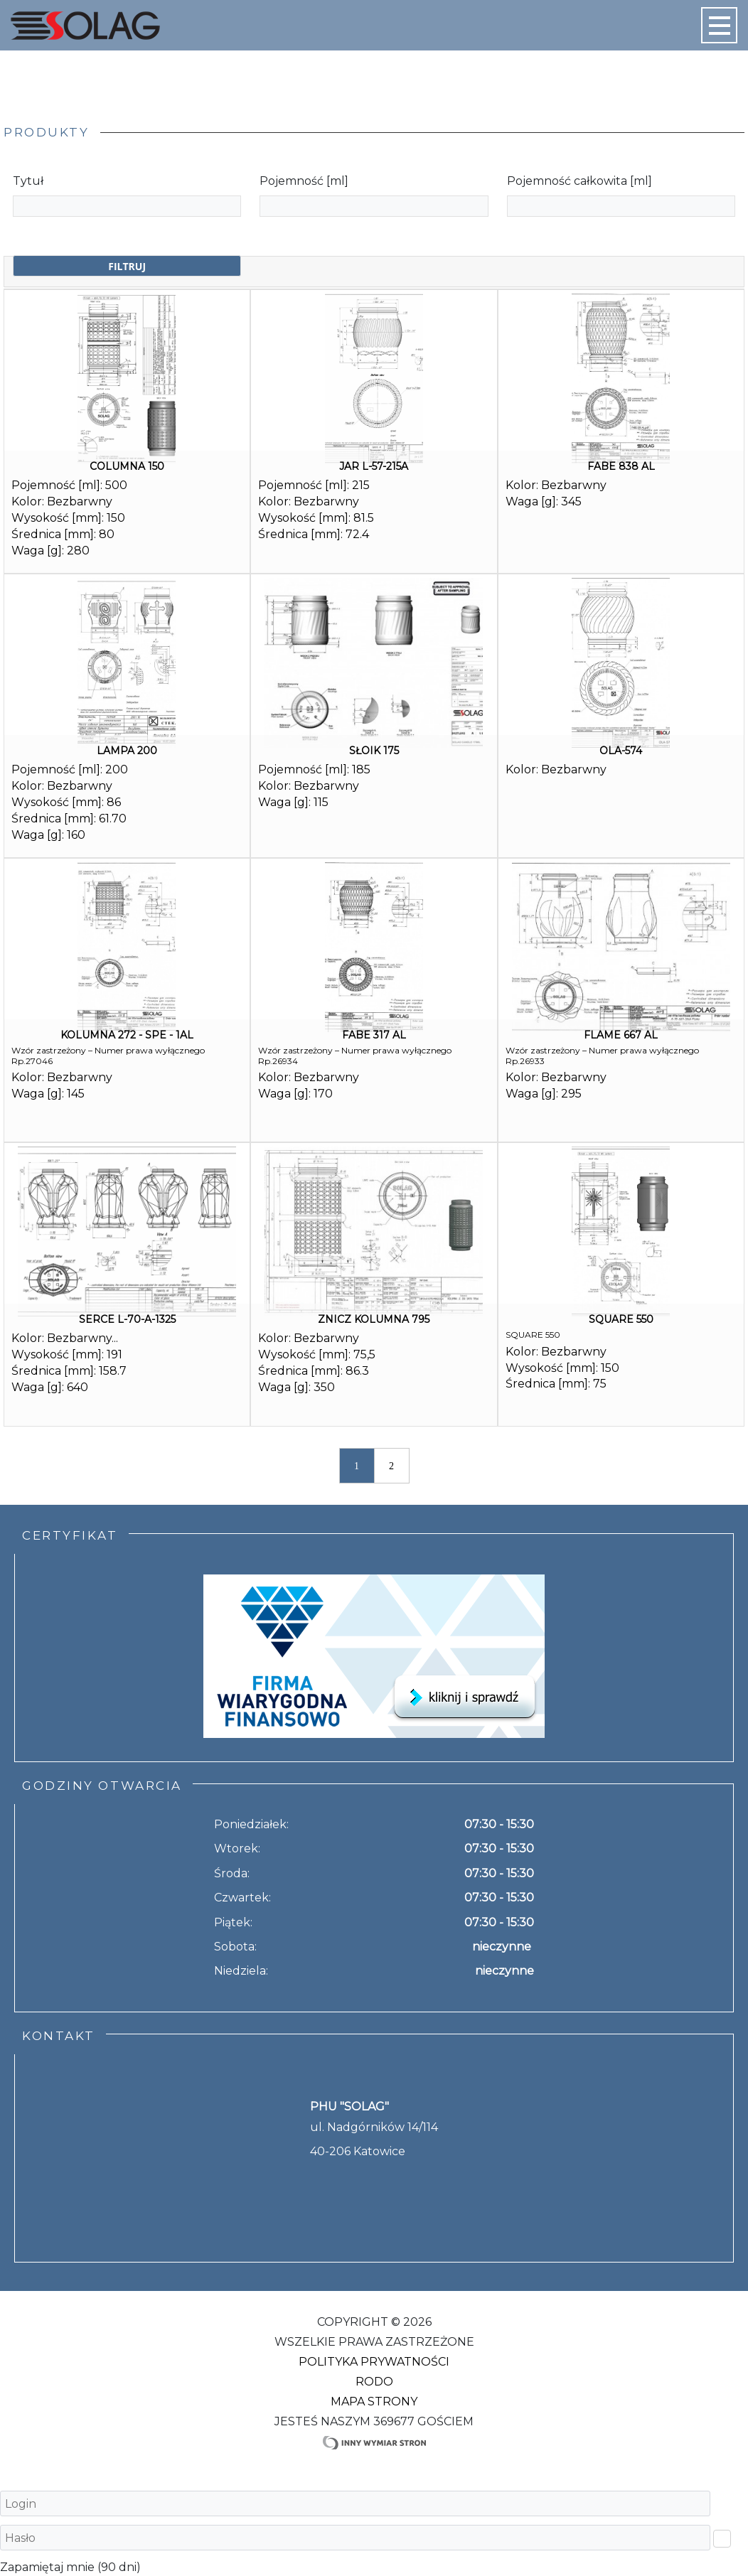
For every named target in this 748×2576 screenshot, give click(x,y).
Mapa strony (374, 2401)
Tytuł (28, 181)
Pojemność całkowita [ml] (579, 181)
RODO (374, 2381)
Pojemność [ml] (304, 181)
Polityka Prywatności (374, 2361)
